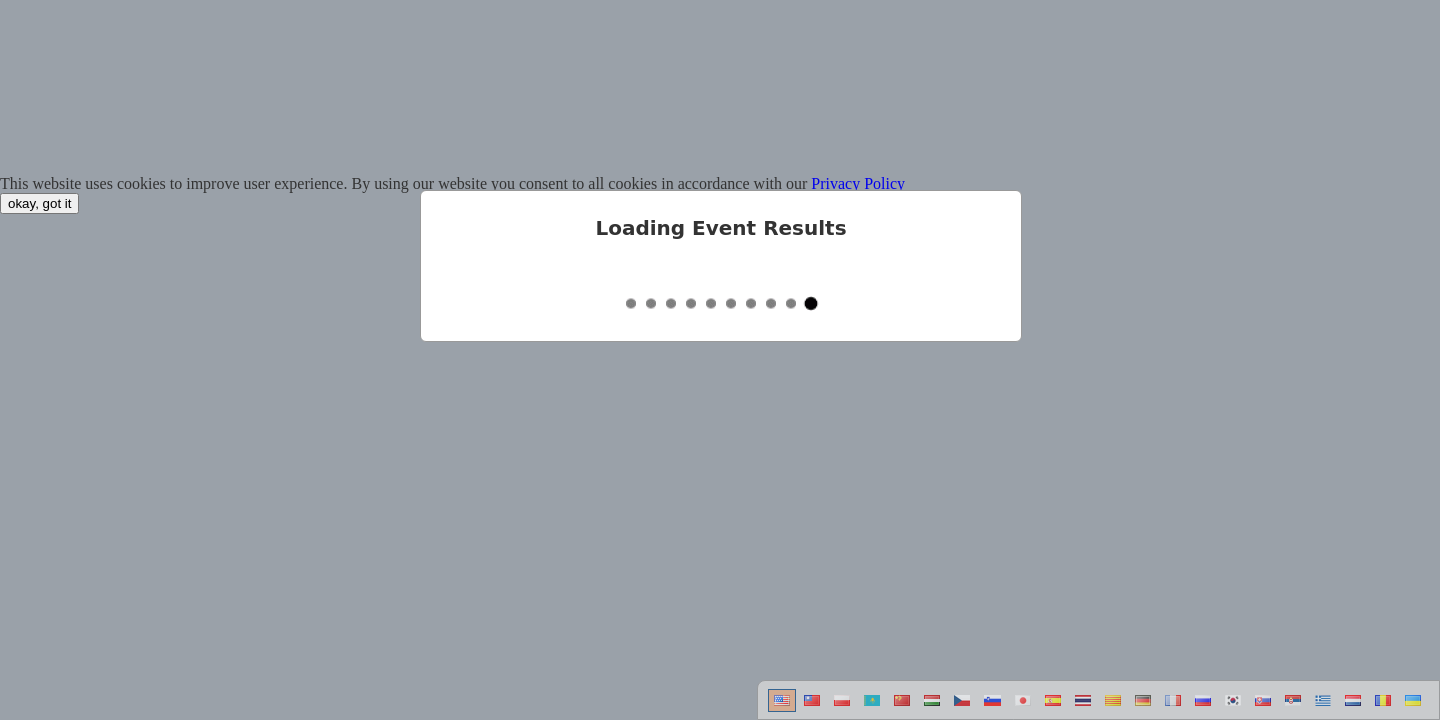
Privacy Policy (858, 183)
